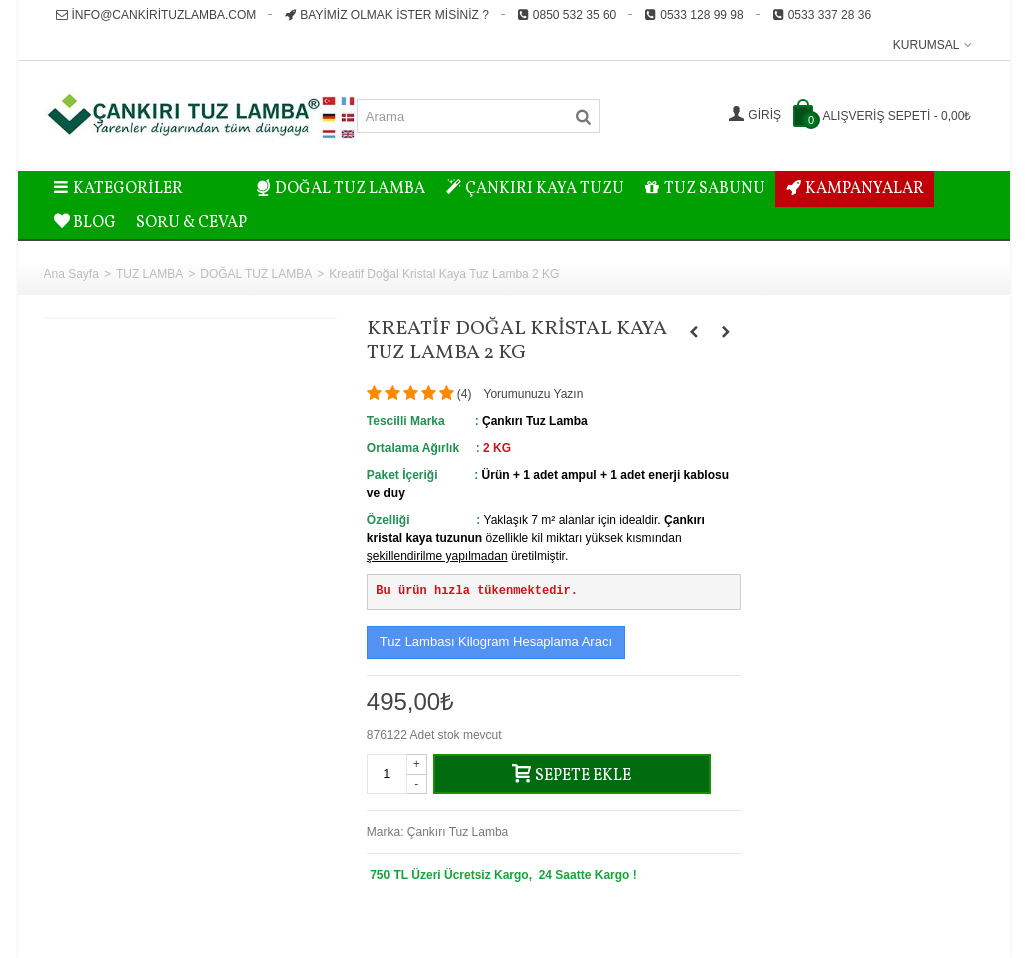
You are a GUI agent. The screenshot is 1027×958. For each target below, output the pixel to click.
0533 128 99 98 (693, 15)
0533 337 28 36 (821, 15)
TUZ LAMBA (149, 274)
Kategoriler (119, 189)
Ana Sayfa (71, 274)
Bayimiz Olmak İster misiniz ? (386, 15)
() (464, 394)
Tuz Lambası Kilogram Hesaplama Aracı (496, 641)
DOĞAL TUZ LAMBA (341, 189)
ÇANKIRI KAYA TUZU (534, 189)
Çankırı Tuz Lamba (457, 832)
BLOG (85, 223)
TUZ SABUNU (704, 189)
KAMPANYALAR (854, 189)
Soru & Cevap (191, 223)
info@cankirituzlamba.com (156, 15)
